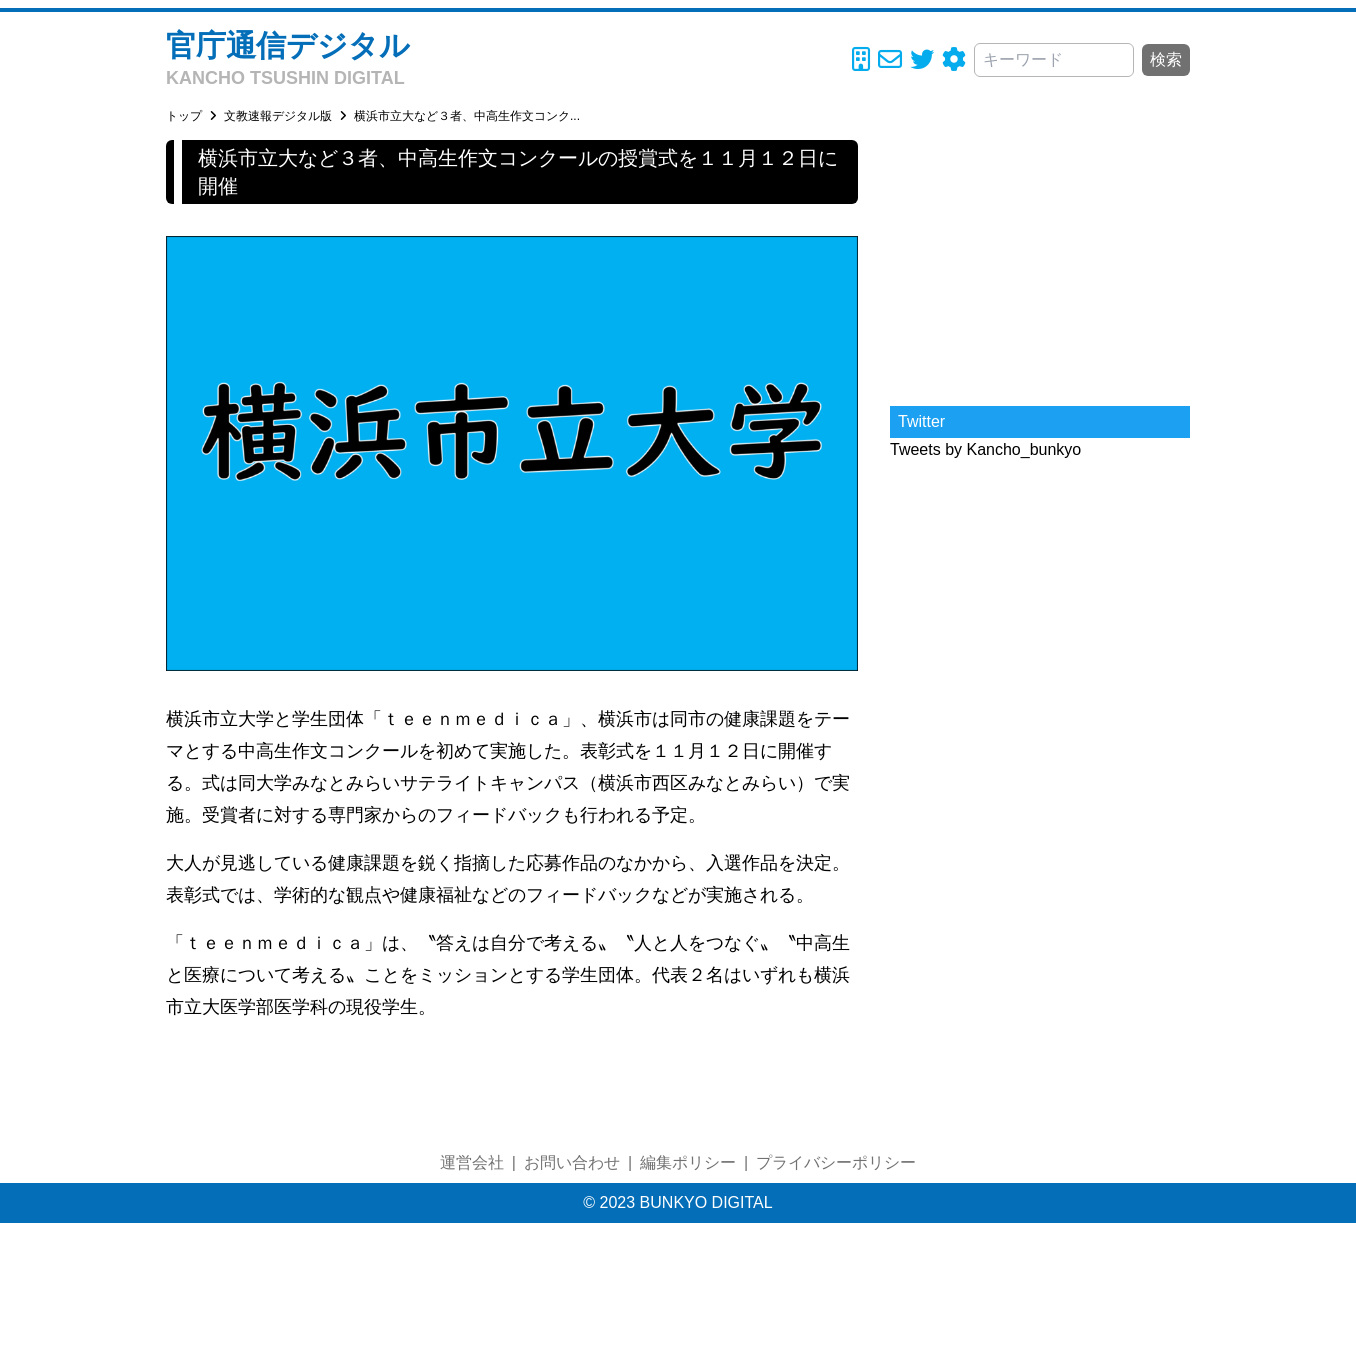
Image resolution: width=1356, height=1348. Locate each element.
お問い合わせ (572, 1162)
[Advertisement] (1040, 265)
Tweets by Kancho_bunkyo (985, 449)
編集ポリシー (688, 1162)
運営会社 (472, 1162)
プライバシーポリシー (836, 1162)
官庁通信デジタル (288, 45)
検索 (1166, 59)
